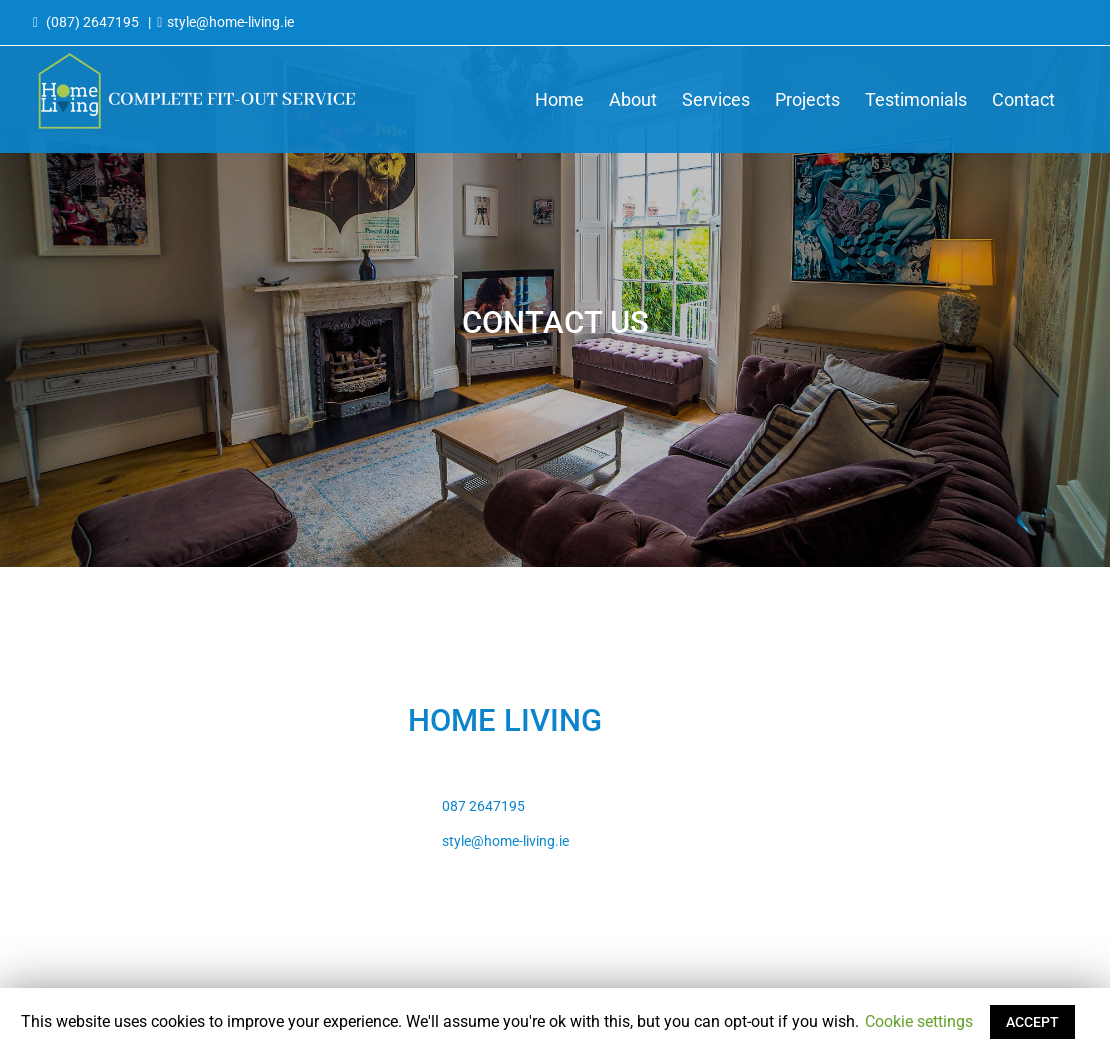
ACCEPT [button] (1032, 1022)
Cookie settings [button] (919, 1021)
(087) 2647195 (92, 22)
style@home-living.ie (230, 22)
